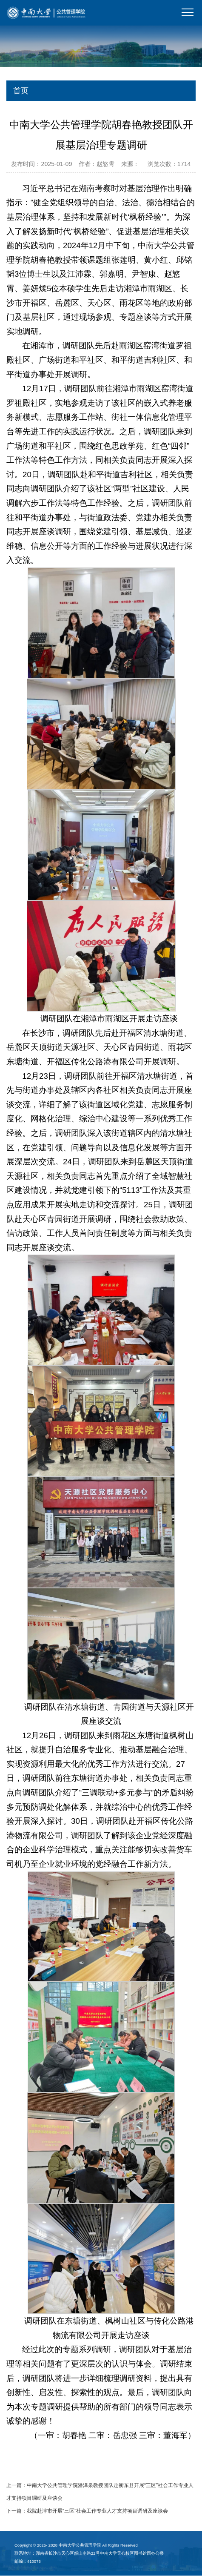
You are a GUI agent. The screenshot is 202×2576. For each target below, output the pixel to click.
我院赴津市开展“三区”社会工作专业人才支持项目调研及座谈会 (97, 2511)
